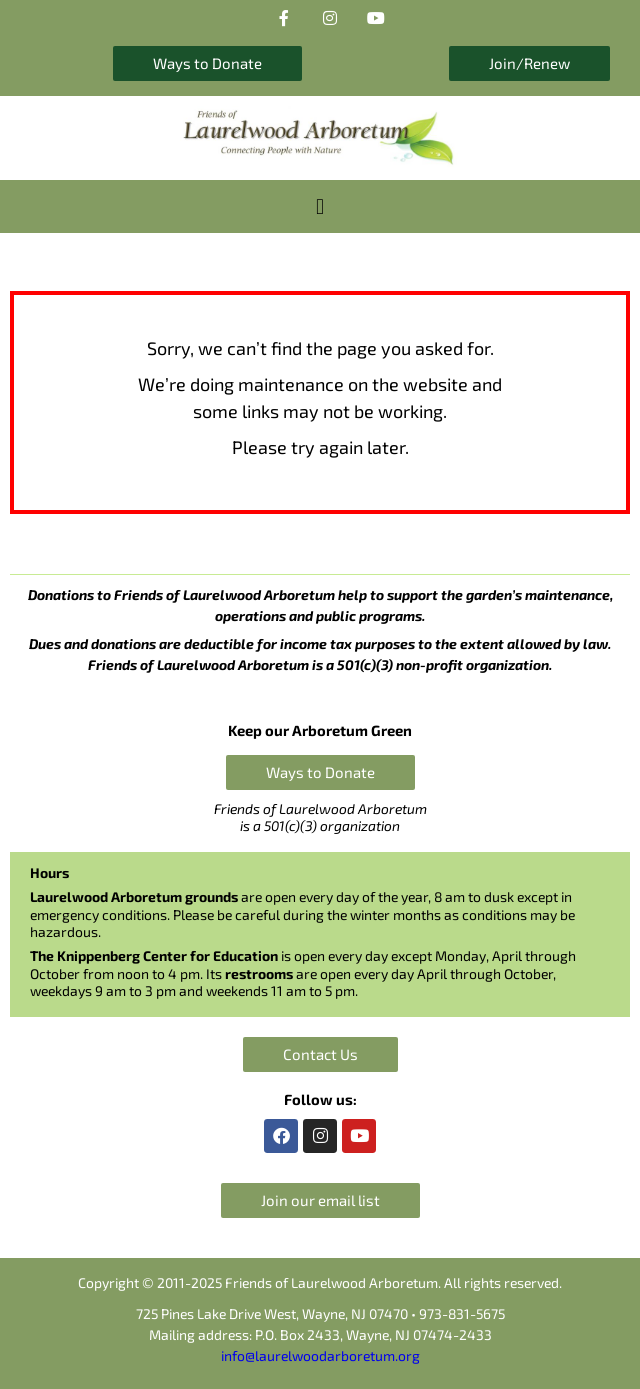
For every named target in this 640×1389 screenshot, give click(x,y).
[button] (319, 206)
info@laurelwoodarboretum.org (320, 1355)
